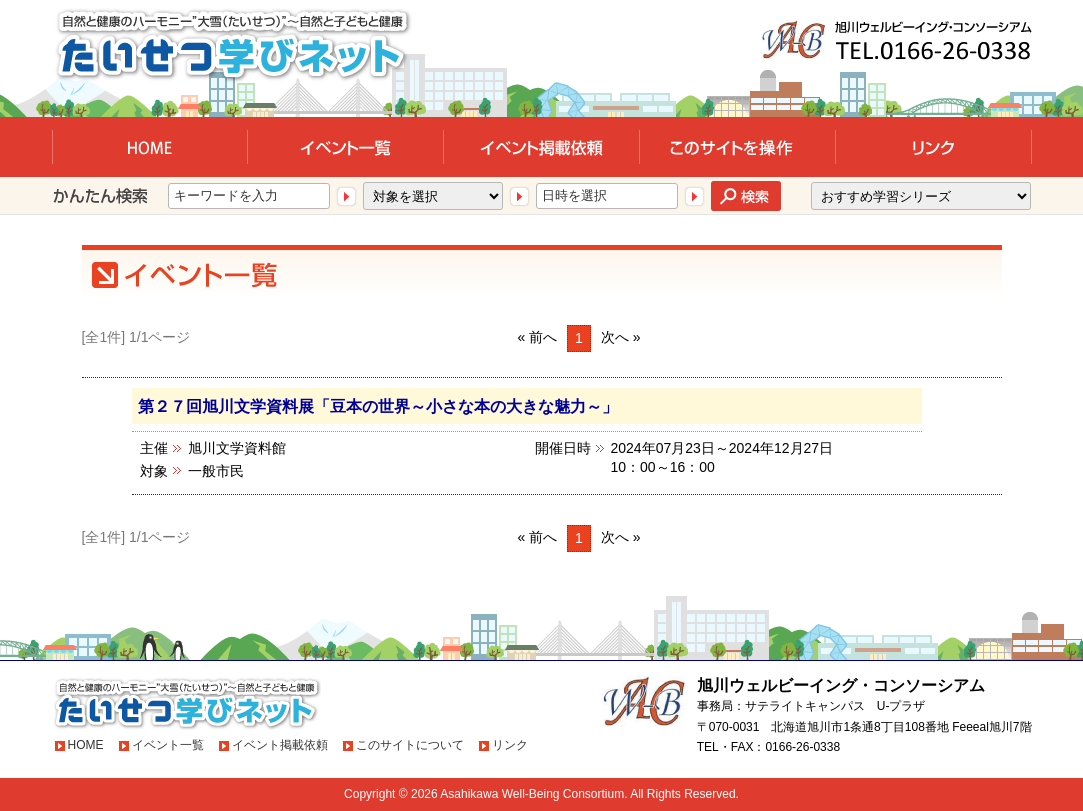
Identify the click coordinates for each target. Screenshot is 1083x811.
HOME (86, 745)
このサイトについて (410, 745)
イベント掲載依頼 (280, 745)
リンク (510, 745)
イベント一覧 (168, 745)
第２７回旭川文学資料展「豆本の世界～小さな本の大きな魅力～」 (378, 406)
